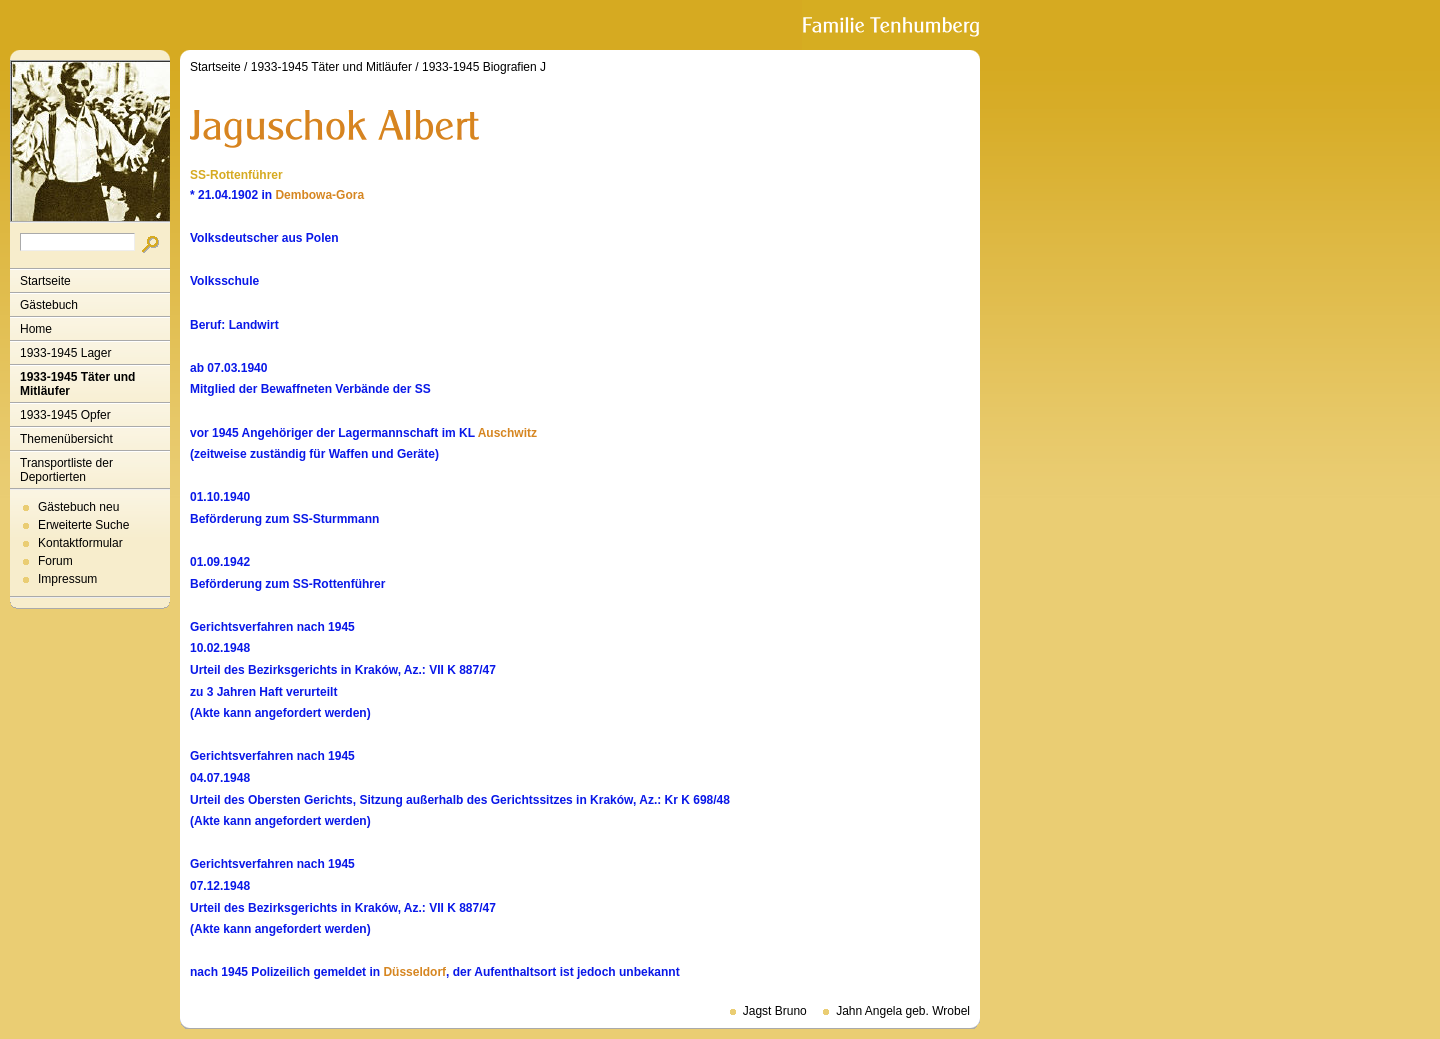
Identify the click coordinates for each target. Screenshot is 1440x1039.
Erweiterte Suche (83, 525)
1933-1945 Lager (65, 353)
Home (36, 329)
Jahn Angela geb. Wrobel (903, 1011)
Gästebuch (49, 305)
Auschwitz (507, 433)
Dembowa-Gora (319, 195)
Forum (55, 561)
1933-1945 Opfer (65, 415)
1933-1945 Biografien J (484, 67)
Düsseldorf (414, 972)
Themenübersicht (66, 439)
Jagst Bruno (775, 1011)
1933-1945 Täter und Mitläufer (77, 384)
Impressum (67, 579)
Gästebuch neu (78, 507)
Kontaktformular (80, 543)
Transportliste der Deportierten (66, 470)
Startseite (45, 281)
